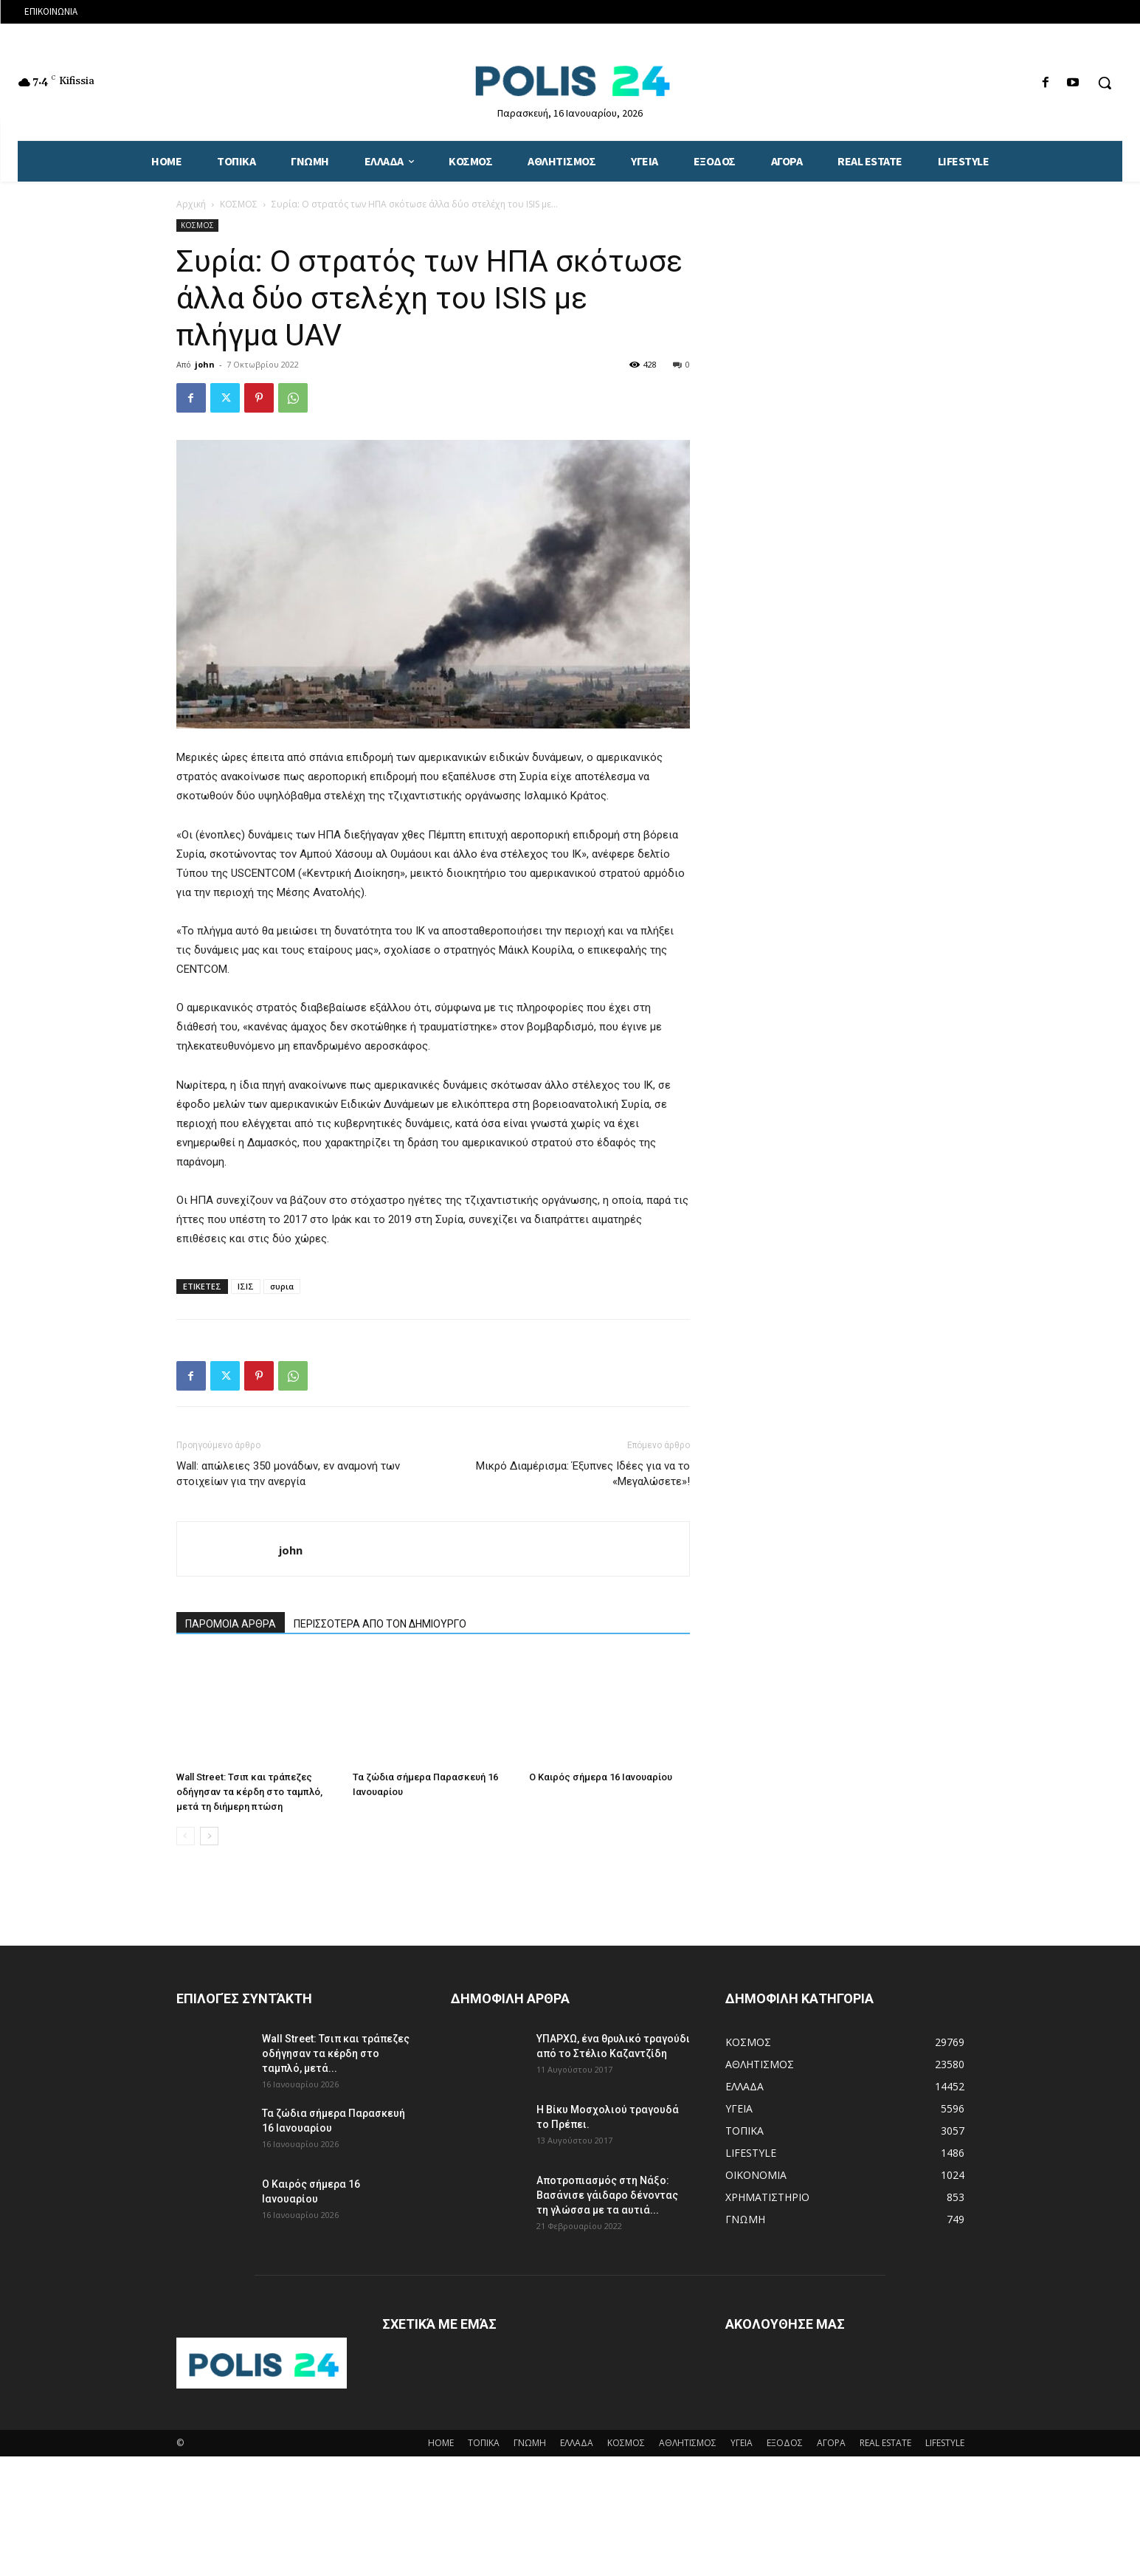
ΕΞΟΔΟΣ (785, 2442)
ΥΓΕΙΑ (741, 2442)
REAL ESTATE (885, 2442)
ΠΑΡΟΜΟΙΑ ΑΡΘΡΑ (230, 1624)
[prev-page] (185, 1836)
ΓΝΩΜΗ (530, 2442)
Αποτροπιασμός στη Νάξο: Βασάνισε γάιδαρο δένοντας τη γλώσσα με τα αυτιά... (607, 2195)
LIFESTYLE (944, 2442)
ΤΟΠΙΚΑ (484, 2442)
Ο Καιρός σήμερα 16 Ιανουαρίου (600, 1777)
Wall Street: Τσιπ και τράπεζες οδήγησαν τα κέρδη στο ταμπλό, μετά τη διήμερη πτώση (249, 1791)
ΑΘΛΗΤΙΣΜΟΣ (687, 2442)
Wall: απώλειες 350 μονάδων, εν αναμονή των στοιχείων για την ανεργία (288, 1473)
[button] (1104, 82)
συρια (282, 1286)
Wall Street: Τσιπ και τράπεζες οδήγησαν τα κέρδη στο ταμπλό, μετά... (336, 2053)
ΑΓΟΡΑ (831, 2442)
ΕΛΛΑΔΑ (576, 2442)
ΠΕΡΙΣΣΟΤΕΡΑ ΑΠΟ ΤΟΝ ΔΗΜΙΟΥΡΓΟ (380, 1624)
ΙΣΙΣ (246, 1286)
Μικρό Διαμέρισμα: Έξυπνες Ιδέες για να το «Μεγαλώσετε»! (583, 1473)
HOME (441, 2442)
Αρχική (191, 204)
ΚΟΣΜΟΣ (239, 204)
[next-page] (209, 1836)
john (205, 364)
